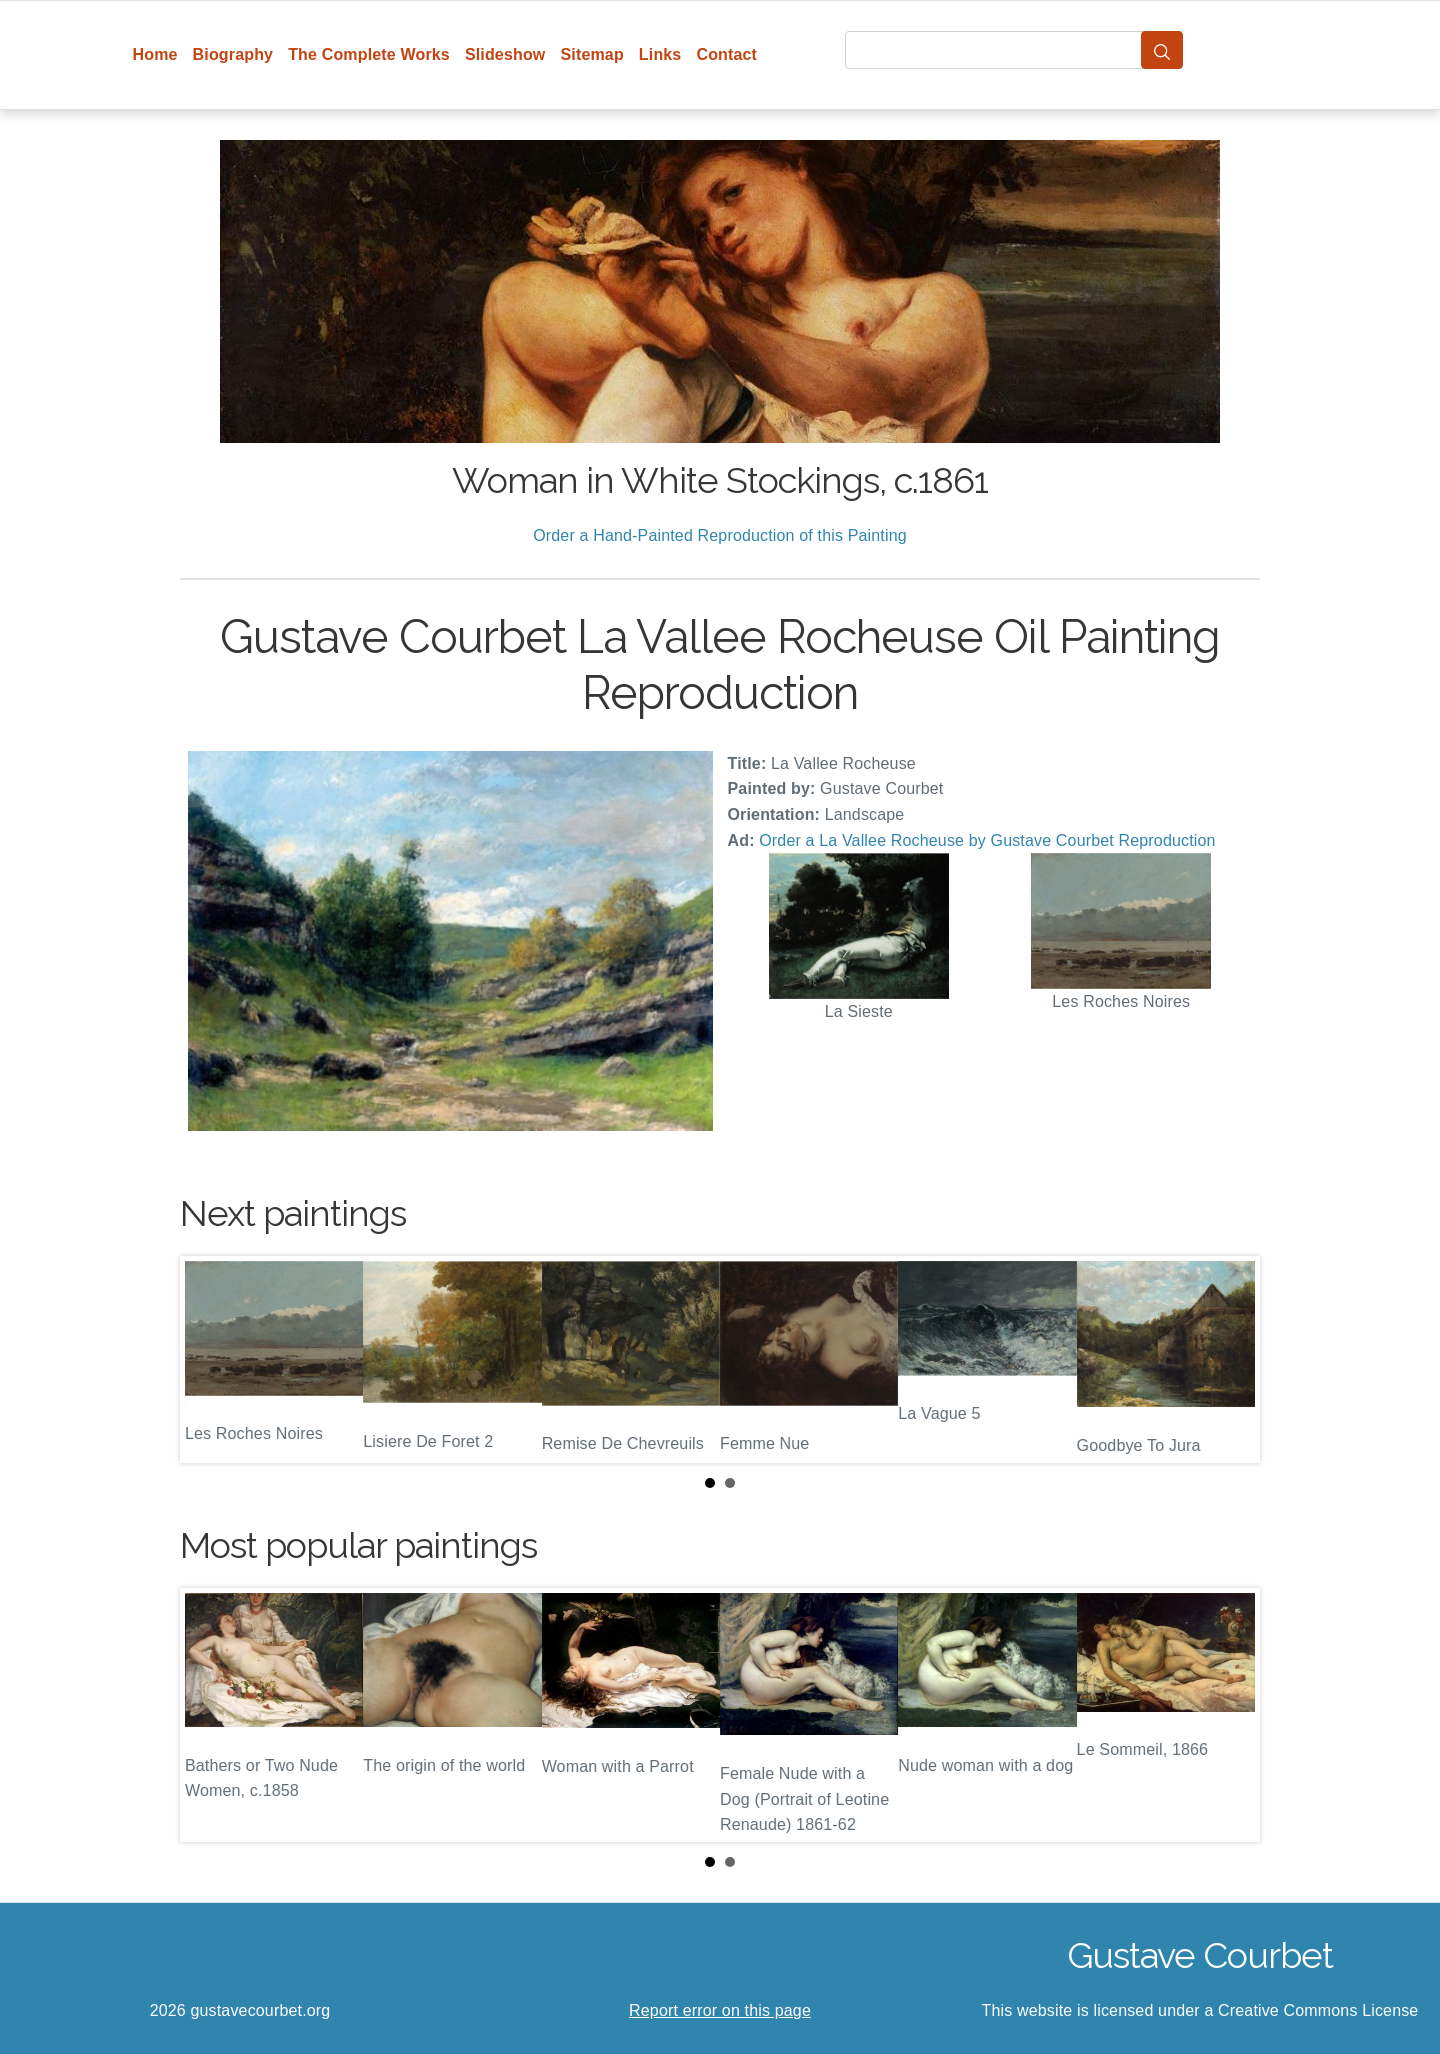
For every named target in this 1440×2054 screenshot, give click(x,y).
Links (660, 54)
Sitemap (591, 54)
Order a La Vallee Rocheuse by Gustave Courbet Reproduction (987, 840)
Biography (233, 54)
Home (155, 54)
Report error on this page (720, 2010)
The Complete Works (369, 54)
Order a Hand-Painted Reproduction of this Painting (720, 535)
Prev (211, 1360)
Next (1229, 1360)
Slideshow (505, 54)
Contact (726, 54)
